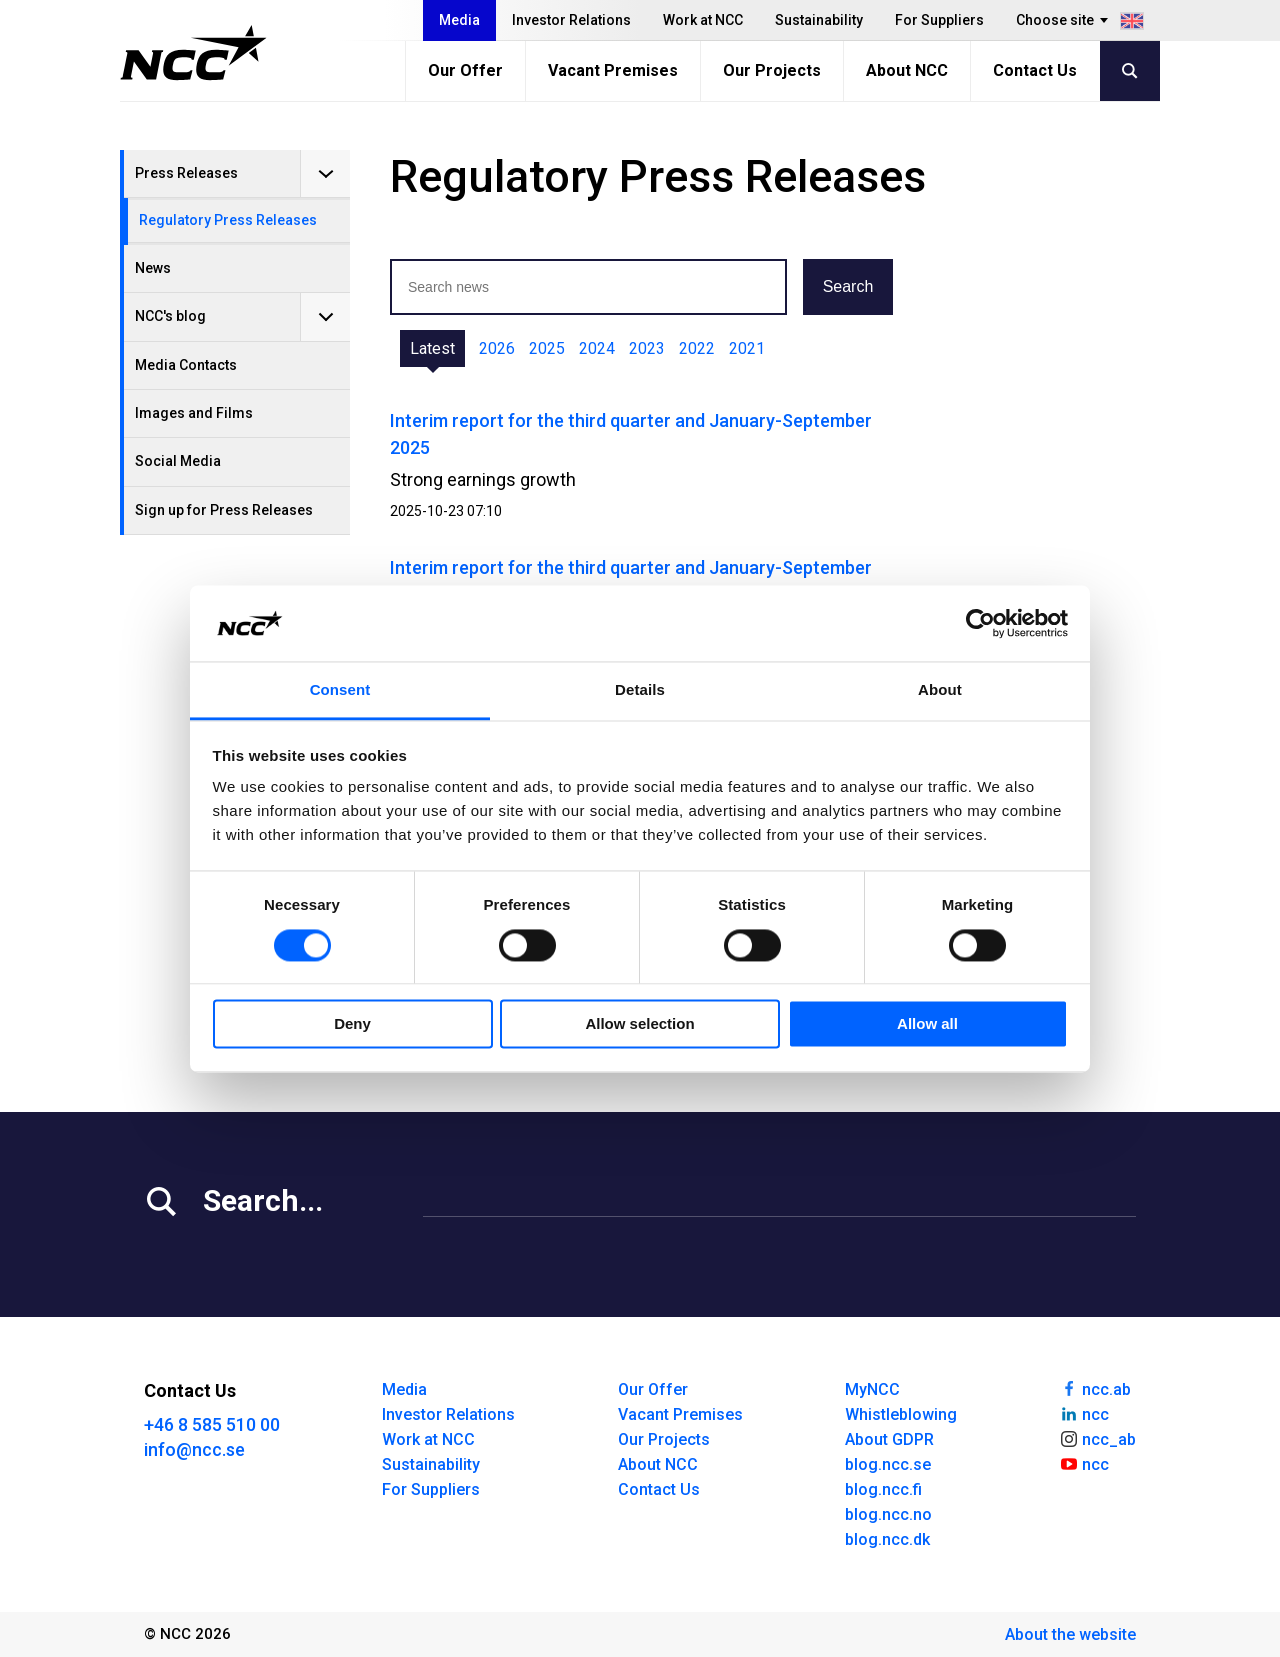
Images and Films (194, 413)
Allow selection (639, 1024)
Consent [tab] (340, 690)
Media (459, 20)
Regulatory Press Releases (228, 220)
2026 (497, 348)
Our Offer (465, 70)
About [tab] (940, 690)
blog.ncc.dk (887, 1539)
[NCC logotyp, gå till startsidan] (193, 53)
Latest (432, 348)
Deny (352, 1024)
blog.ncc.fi (883, 1489)
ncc (1084, 1413)
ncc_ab (1097, 1438)
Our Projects (772, 70)
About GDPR (889, 1439)
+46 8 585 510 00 (212, 1424)
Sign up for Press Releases (224, 510)
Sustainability (819, 20)
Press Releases (186, 173)
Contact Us (1035, 70)
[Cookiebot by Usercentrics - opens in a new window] (980, 623)
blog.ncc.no (888, 1514)
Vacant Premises (613, 70)
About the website (1070, 1634)
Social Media (178, 461)
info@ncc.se (194, 1449)
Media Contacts (186, 365)
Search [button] (848, 286)
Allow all (927, 1024)
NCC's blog (170, 316)
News (153, 268)
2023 (647, 348)
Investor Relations (571, 20)
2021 (747, 348)
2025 (547, 348)
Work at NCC (703, 20)
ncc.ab (1095, 1388)
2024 (597, 348)
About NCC (907, 70)
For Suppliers (939, 20)
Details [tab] (640, 690)
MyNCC (872, 1389)
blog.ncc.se (888, 1464)
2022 (697, 348)
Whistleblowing (901, 1414)
